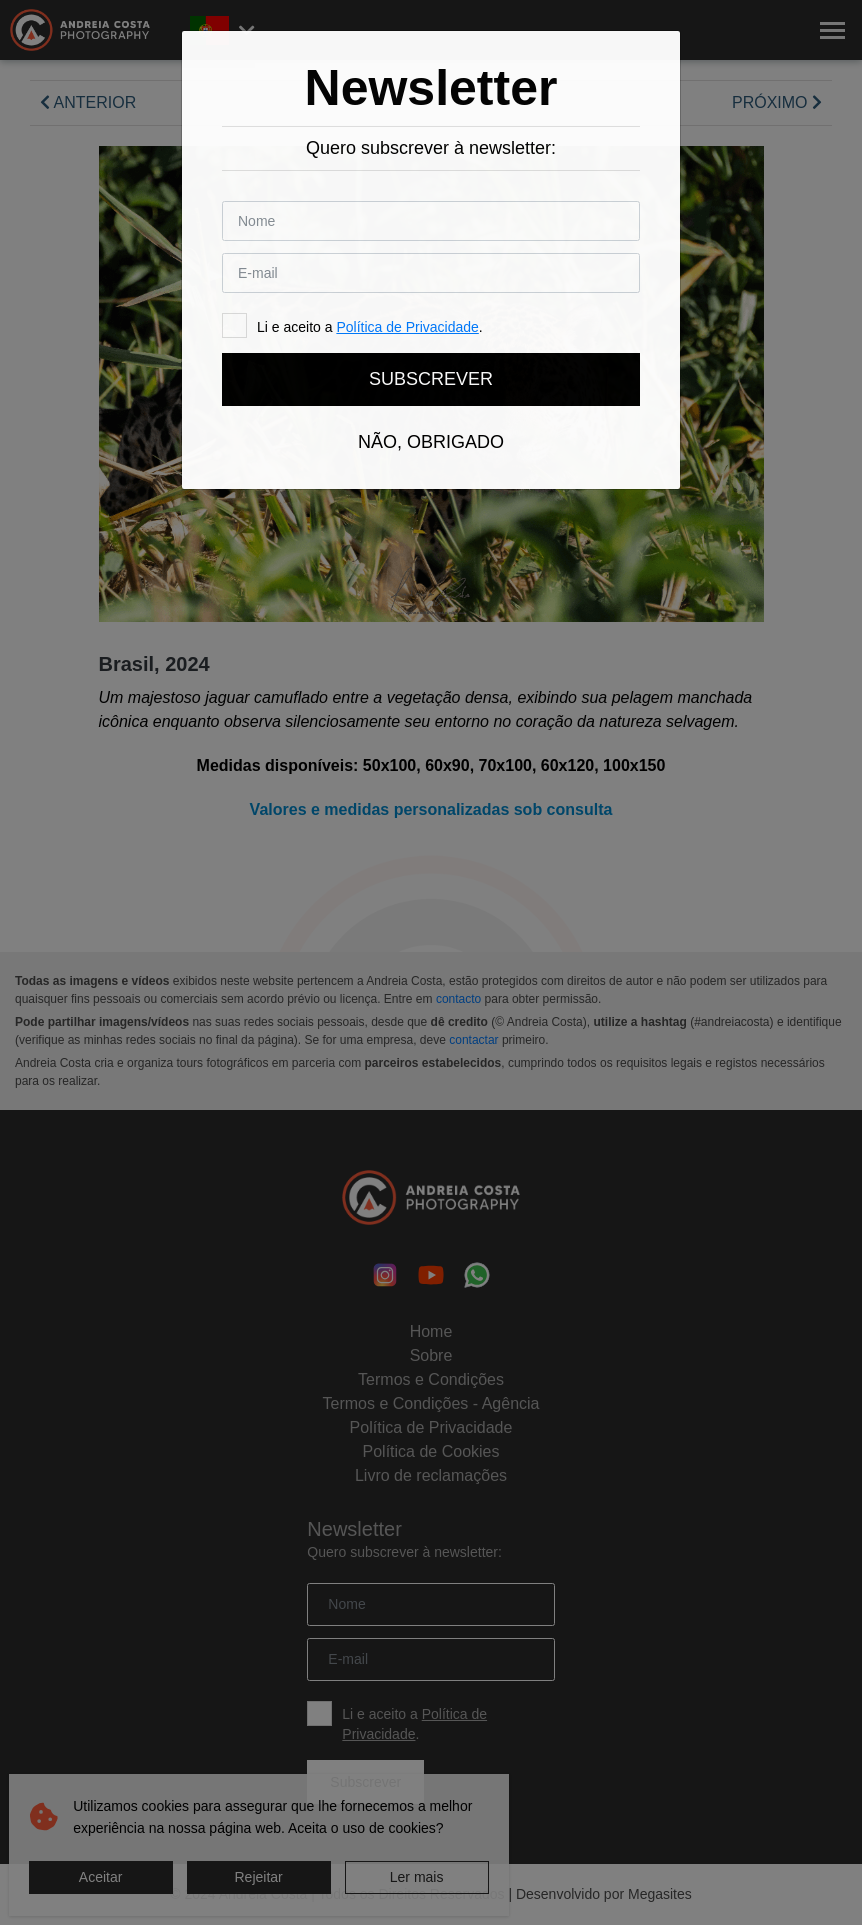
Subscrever (431, 379)
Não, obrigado (431, 442)
